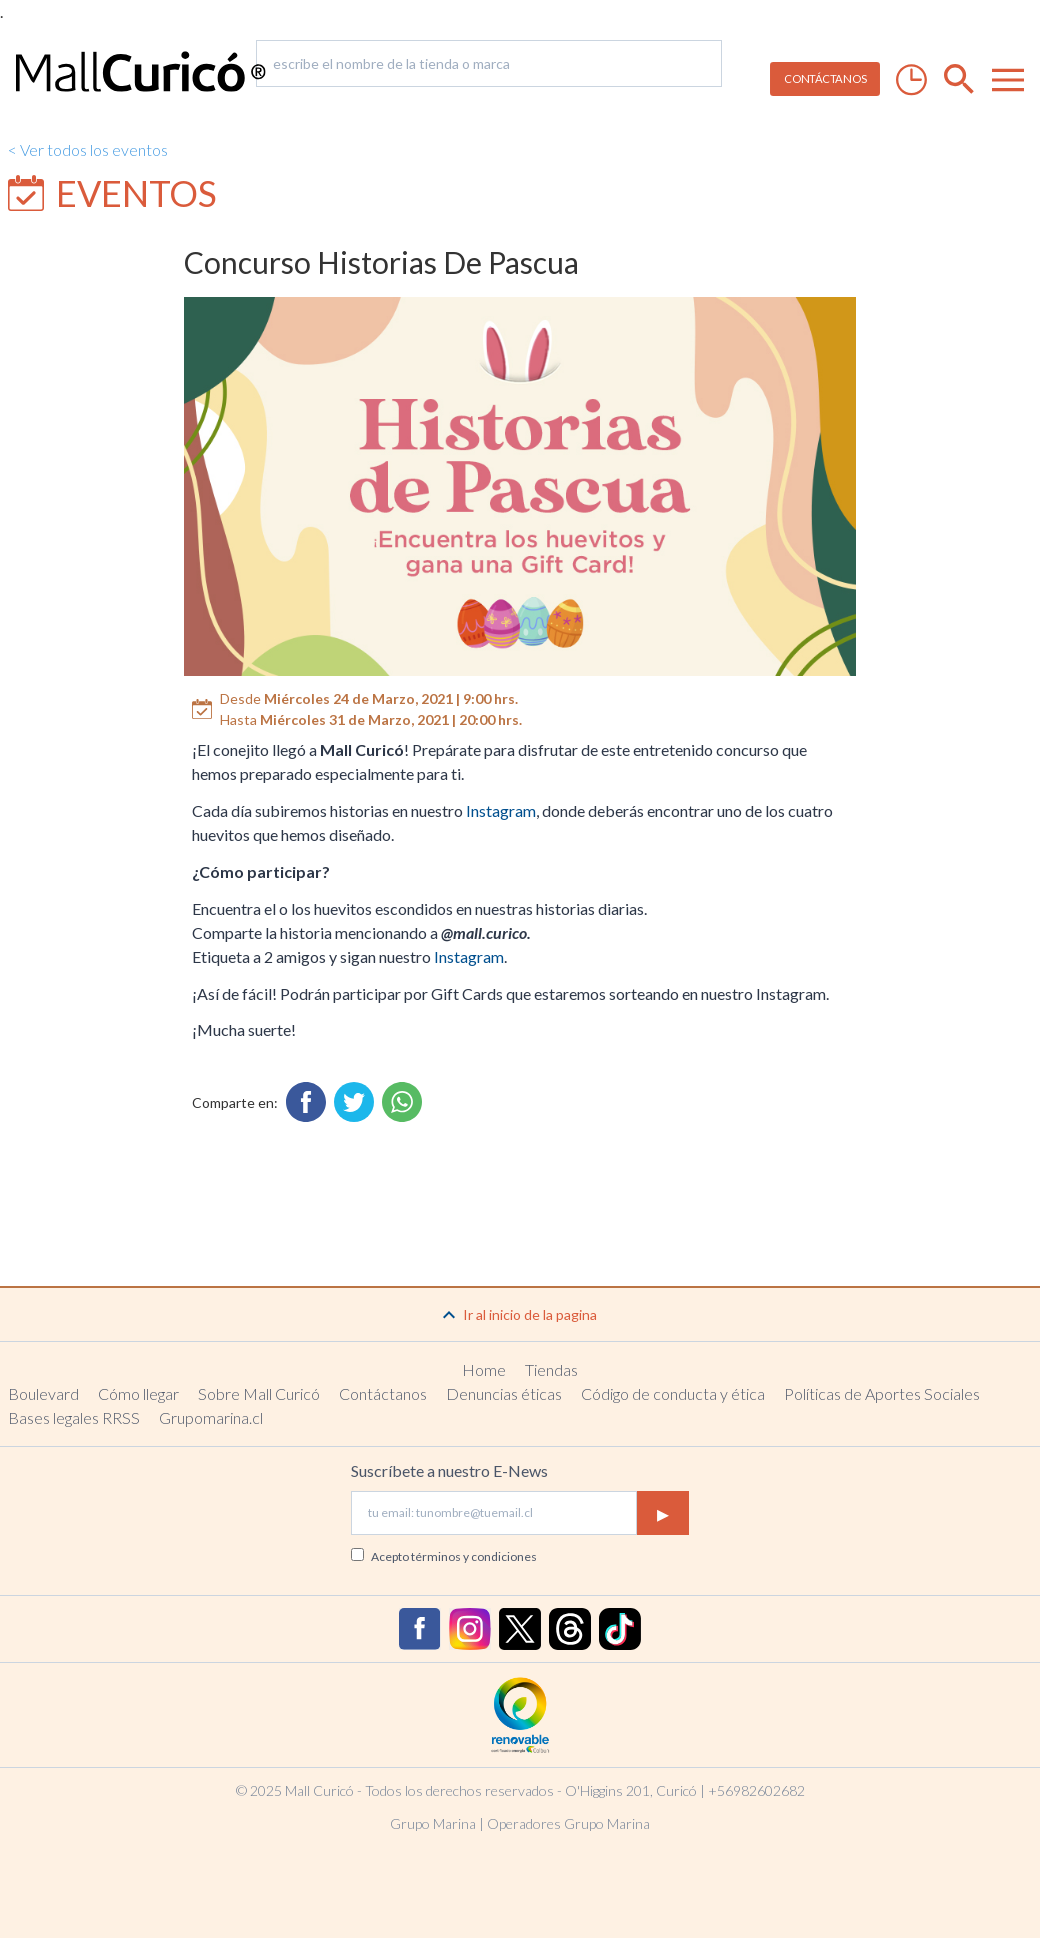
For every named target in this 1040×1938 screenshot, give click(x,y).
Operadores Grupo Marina (568, 1823)
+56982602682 (756, 1790)
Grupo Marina (433, 1823)
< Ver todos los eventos (88, 149)
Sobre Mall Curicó (259, 1393)
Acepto (454, 1556)
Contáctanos (383, 1393)
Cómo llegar (138, 1393)
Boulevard (43, 1393)
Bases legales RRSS (74, 1417)
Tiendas (551, 1369)
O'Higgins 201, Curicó (631, 1790)
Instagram (501, 810)
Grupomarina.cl (211, 1417)
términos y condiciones (474, 1556)
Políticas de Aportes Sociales (882, 1393)
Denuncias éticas (504, 1393)
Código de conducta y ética (673, 1393)
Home (484, 1369)
